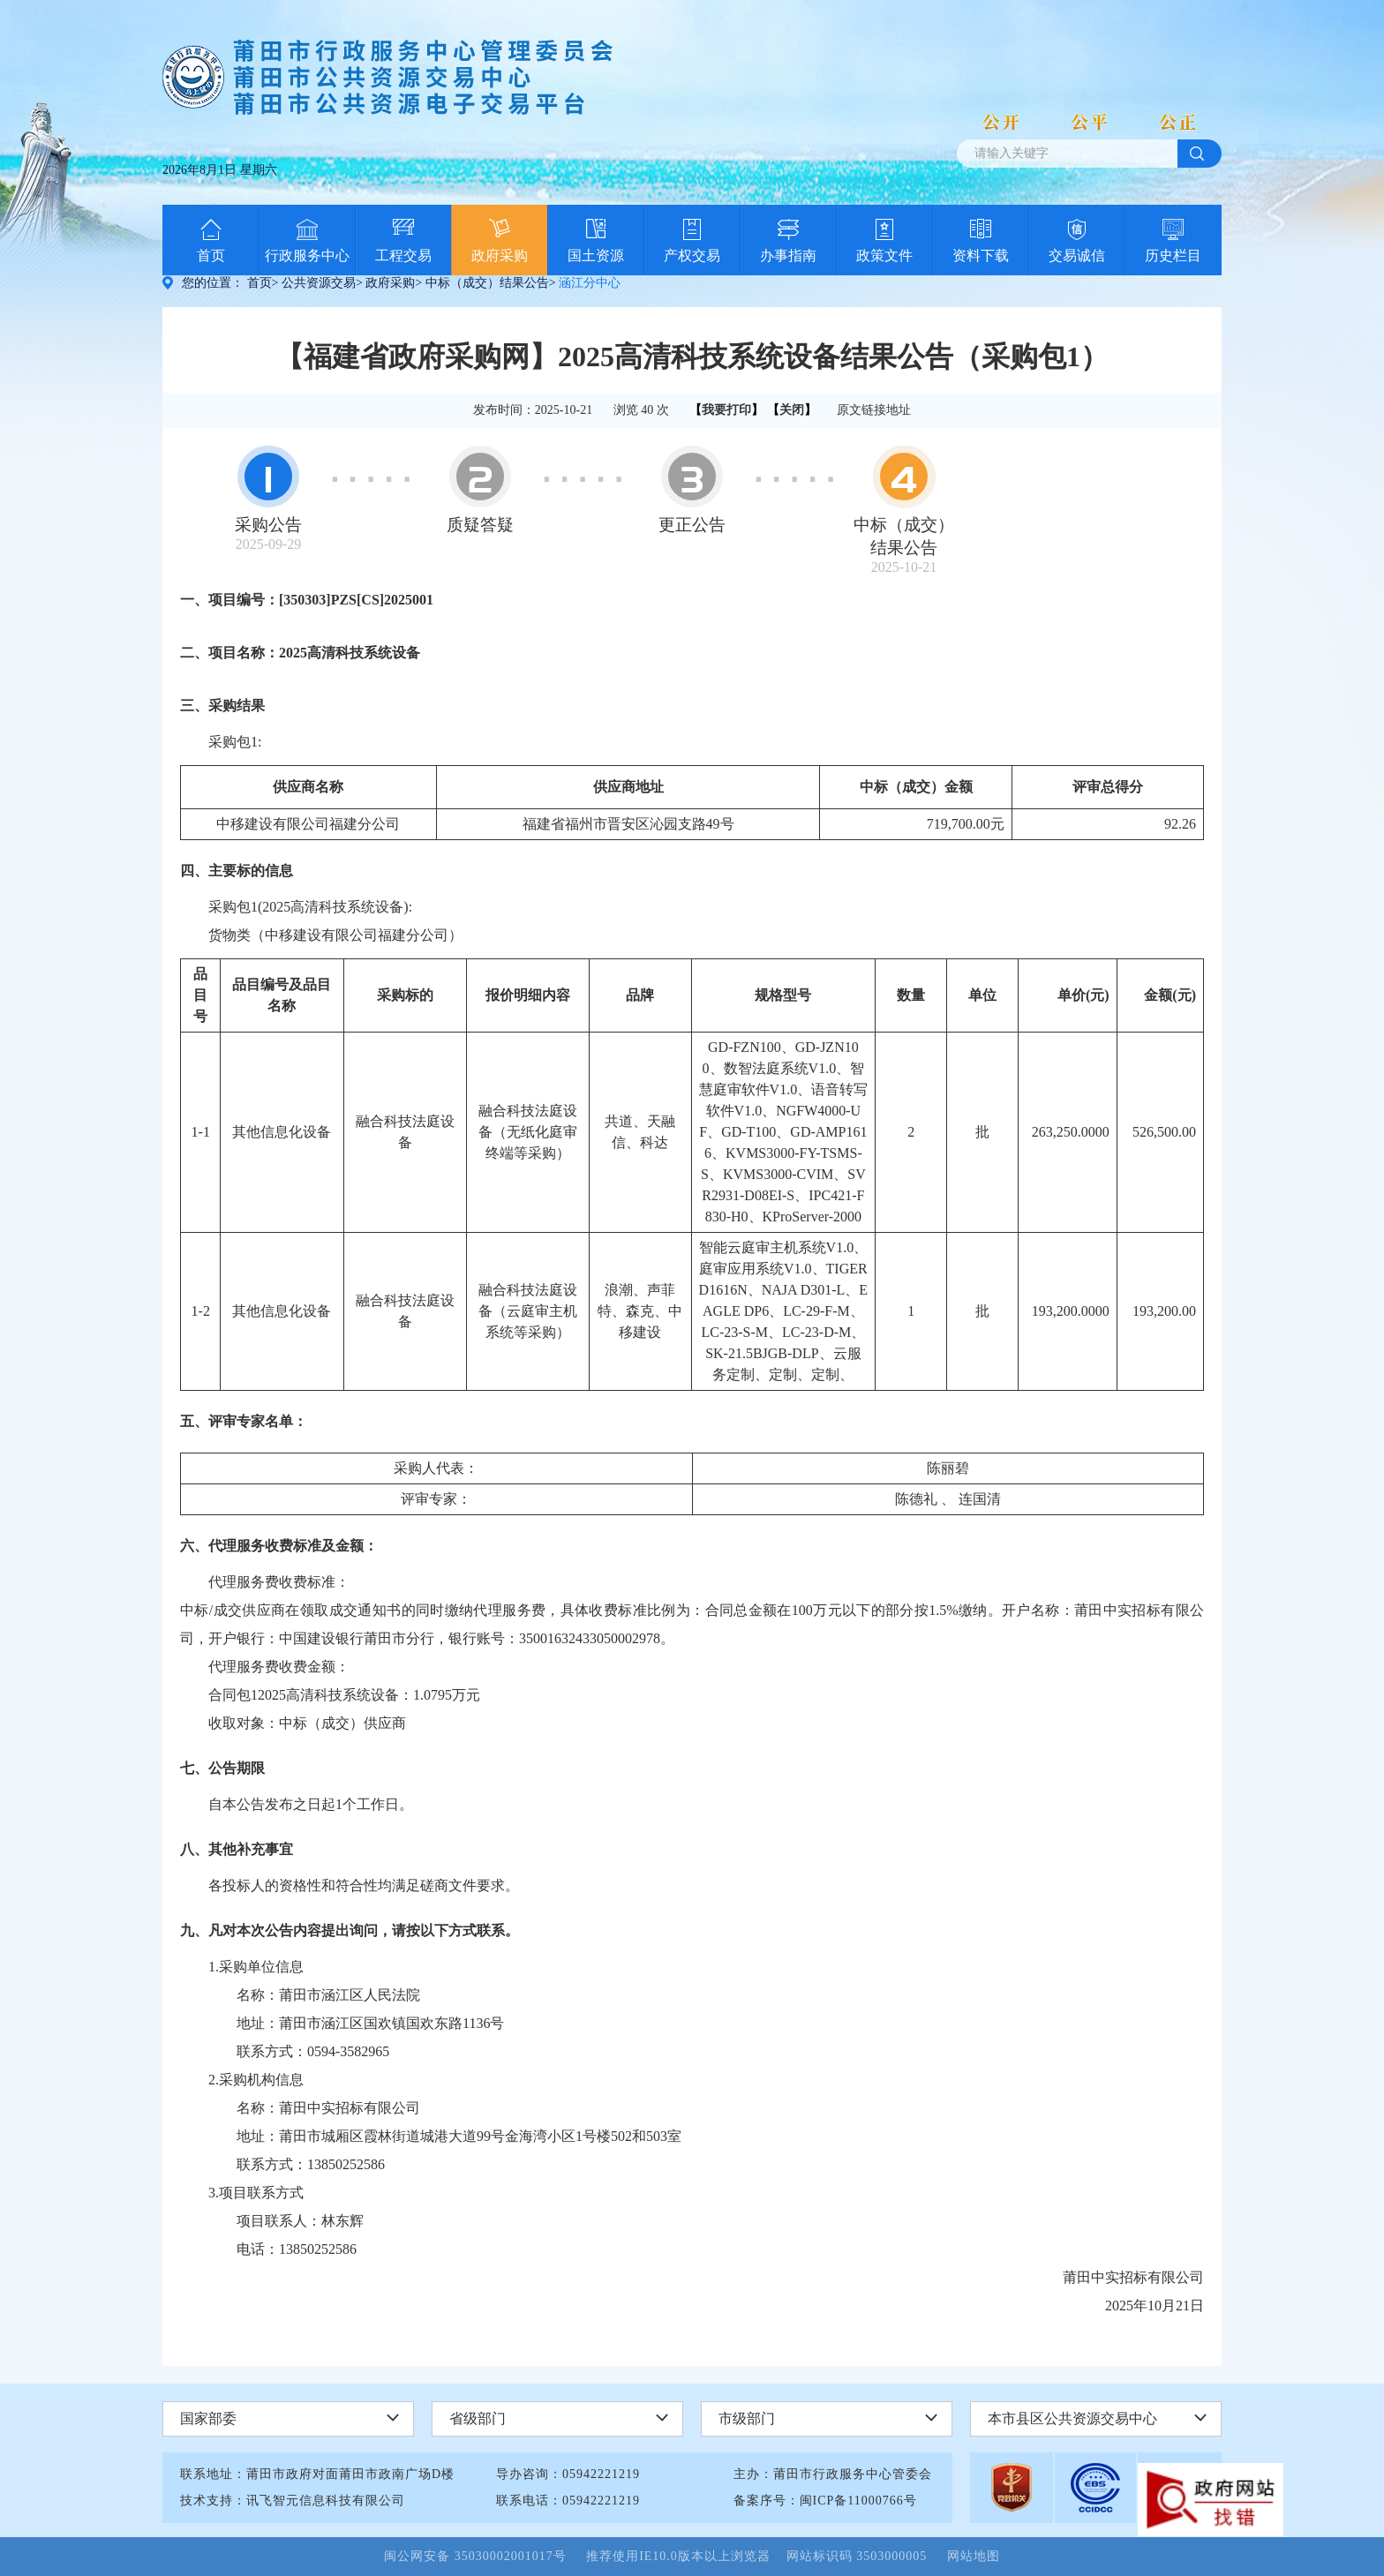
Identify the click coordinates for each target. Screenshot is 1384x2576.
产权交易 (692, 255)
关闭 (791, 410)
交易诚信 (1077, 255)
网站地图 (973, 2556)
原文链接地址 (874, 410)
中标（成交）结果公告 (487, 282)
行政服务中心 (307, 255)
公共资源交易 (319, 282)
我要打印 (726, 410)
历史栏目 (1173, 255)
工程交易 (403, 255)
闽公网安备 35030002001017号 (483, 2556)
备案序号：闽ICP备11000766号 (825, 2500)
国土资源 (596, 255)
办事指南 (788, 255)
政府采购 (499, 255)
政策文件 (884, 255)
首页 (211, 255)
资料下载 (980, 255)
